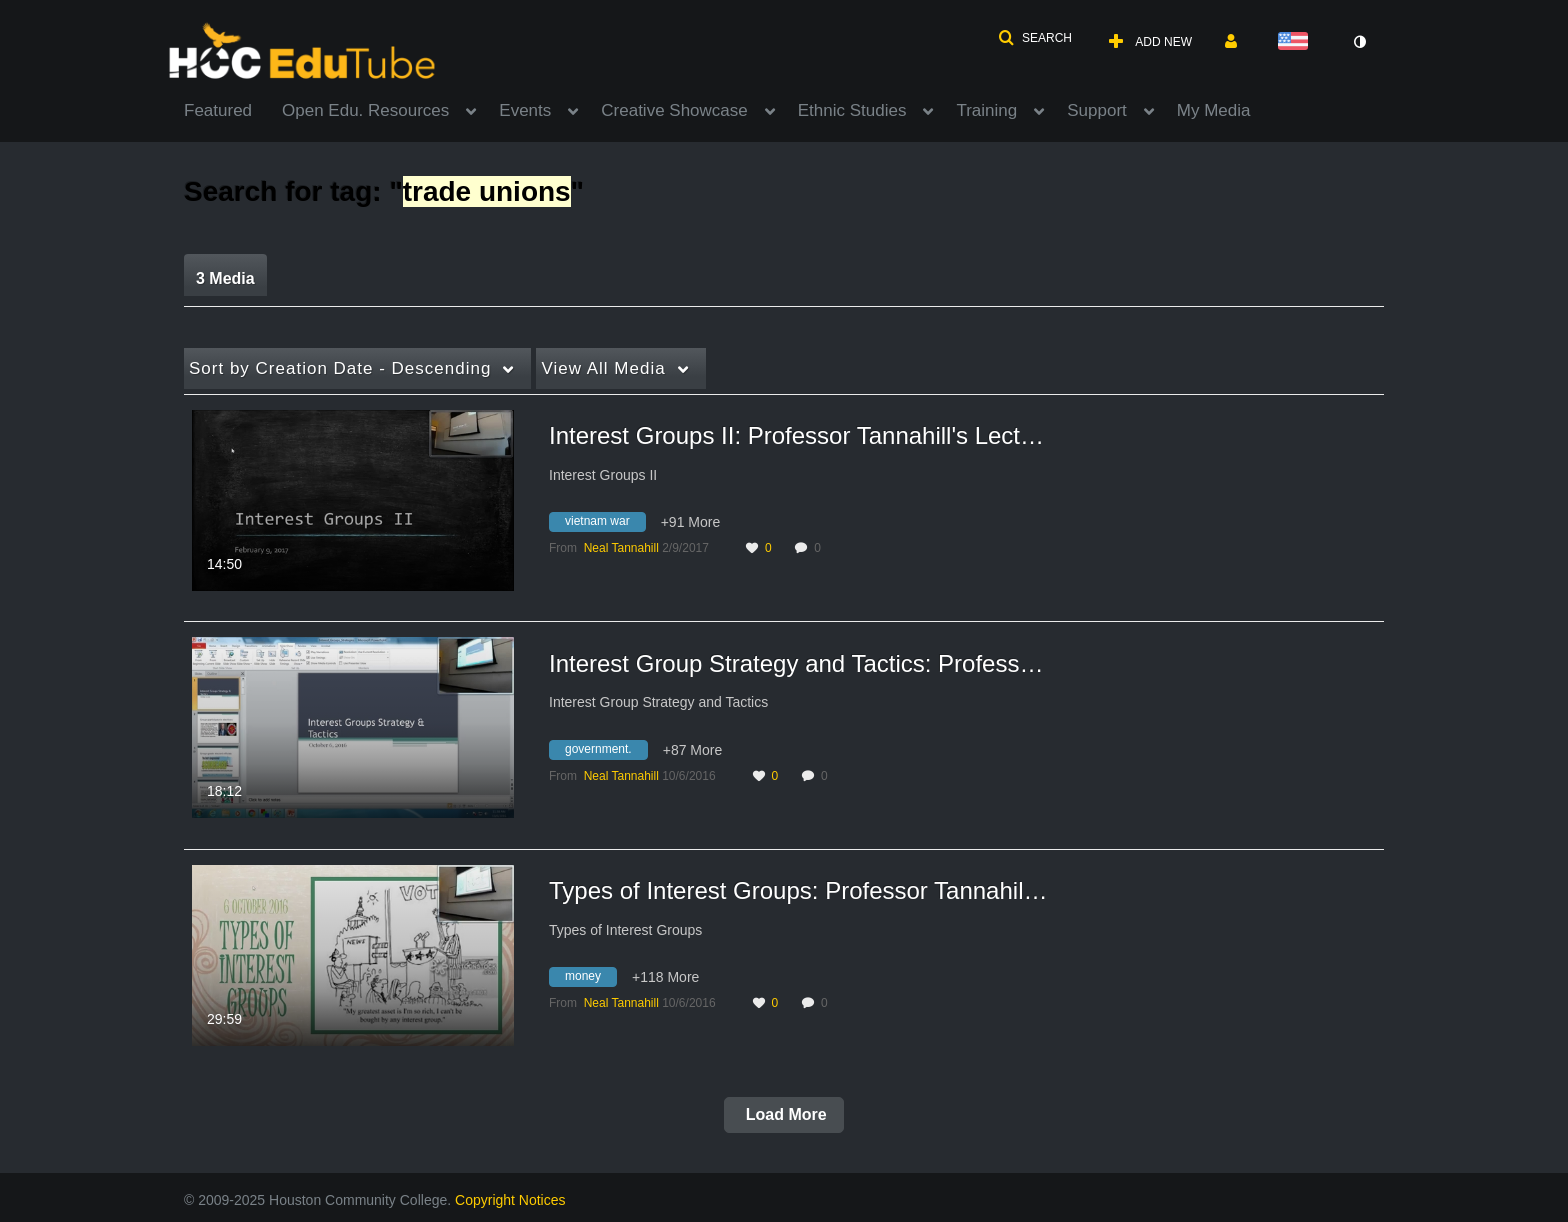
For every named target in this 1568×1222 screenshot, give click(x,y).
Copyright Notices (510, 1200)
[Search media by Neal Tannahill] (621, 548)
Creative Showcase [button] (674, 110)
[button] (1035, 38)
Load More (783, 1114)
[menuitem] (233, 109)
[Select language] (1297, 42)
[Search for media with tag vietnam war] (605, 525)
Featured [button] (218, 110)
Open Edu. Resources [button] (365, 110)
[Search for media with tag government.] (606, 752)
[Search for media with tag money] (590, 980)
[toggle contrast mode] (1359, 42)
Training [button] (986, 110)
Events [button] (525, 110)
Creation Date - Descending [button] (340, 368)
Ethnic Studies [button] (852, 110)
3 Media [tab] (225, 278)
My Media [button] (1214, 110)
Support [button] (1097, 110)
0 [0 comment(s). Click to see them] (820, 548)
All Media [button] (603, 368)
